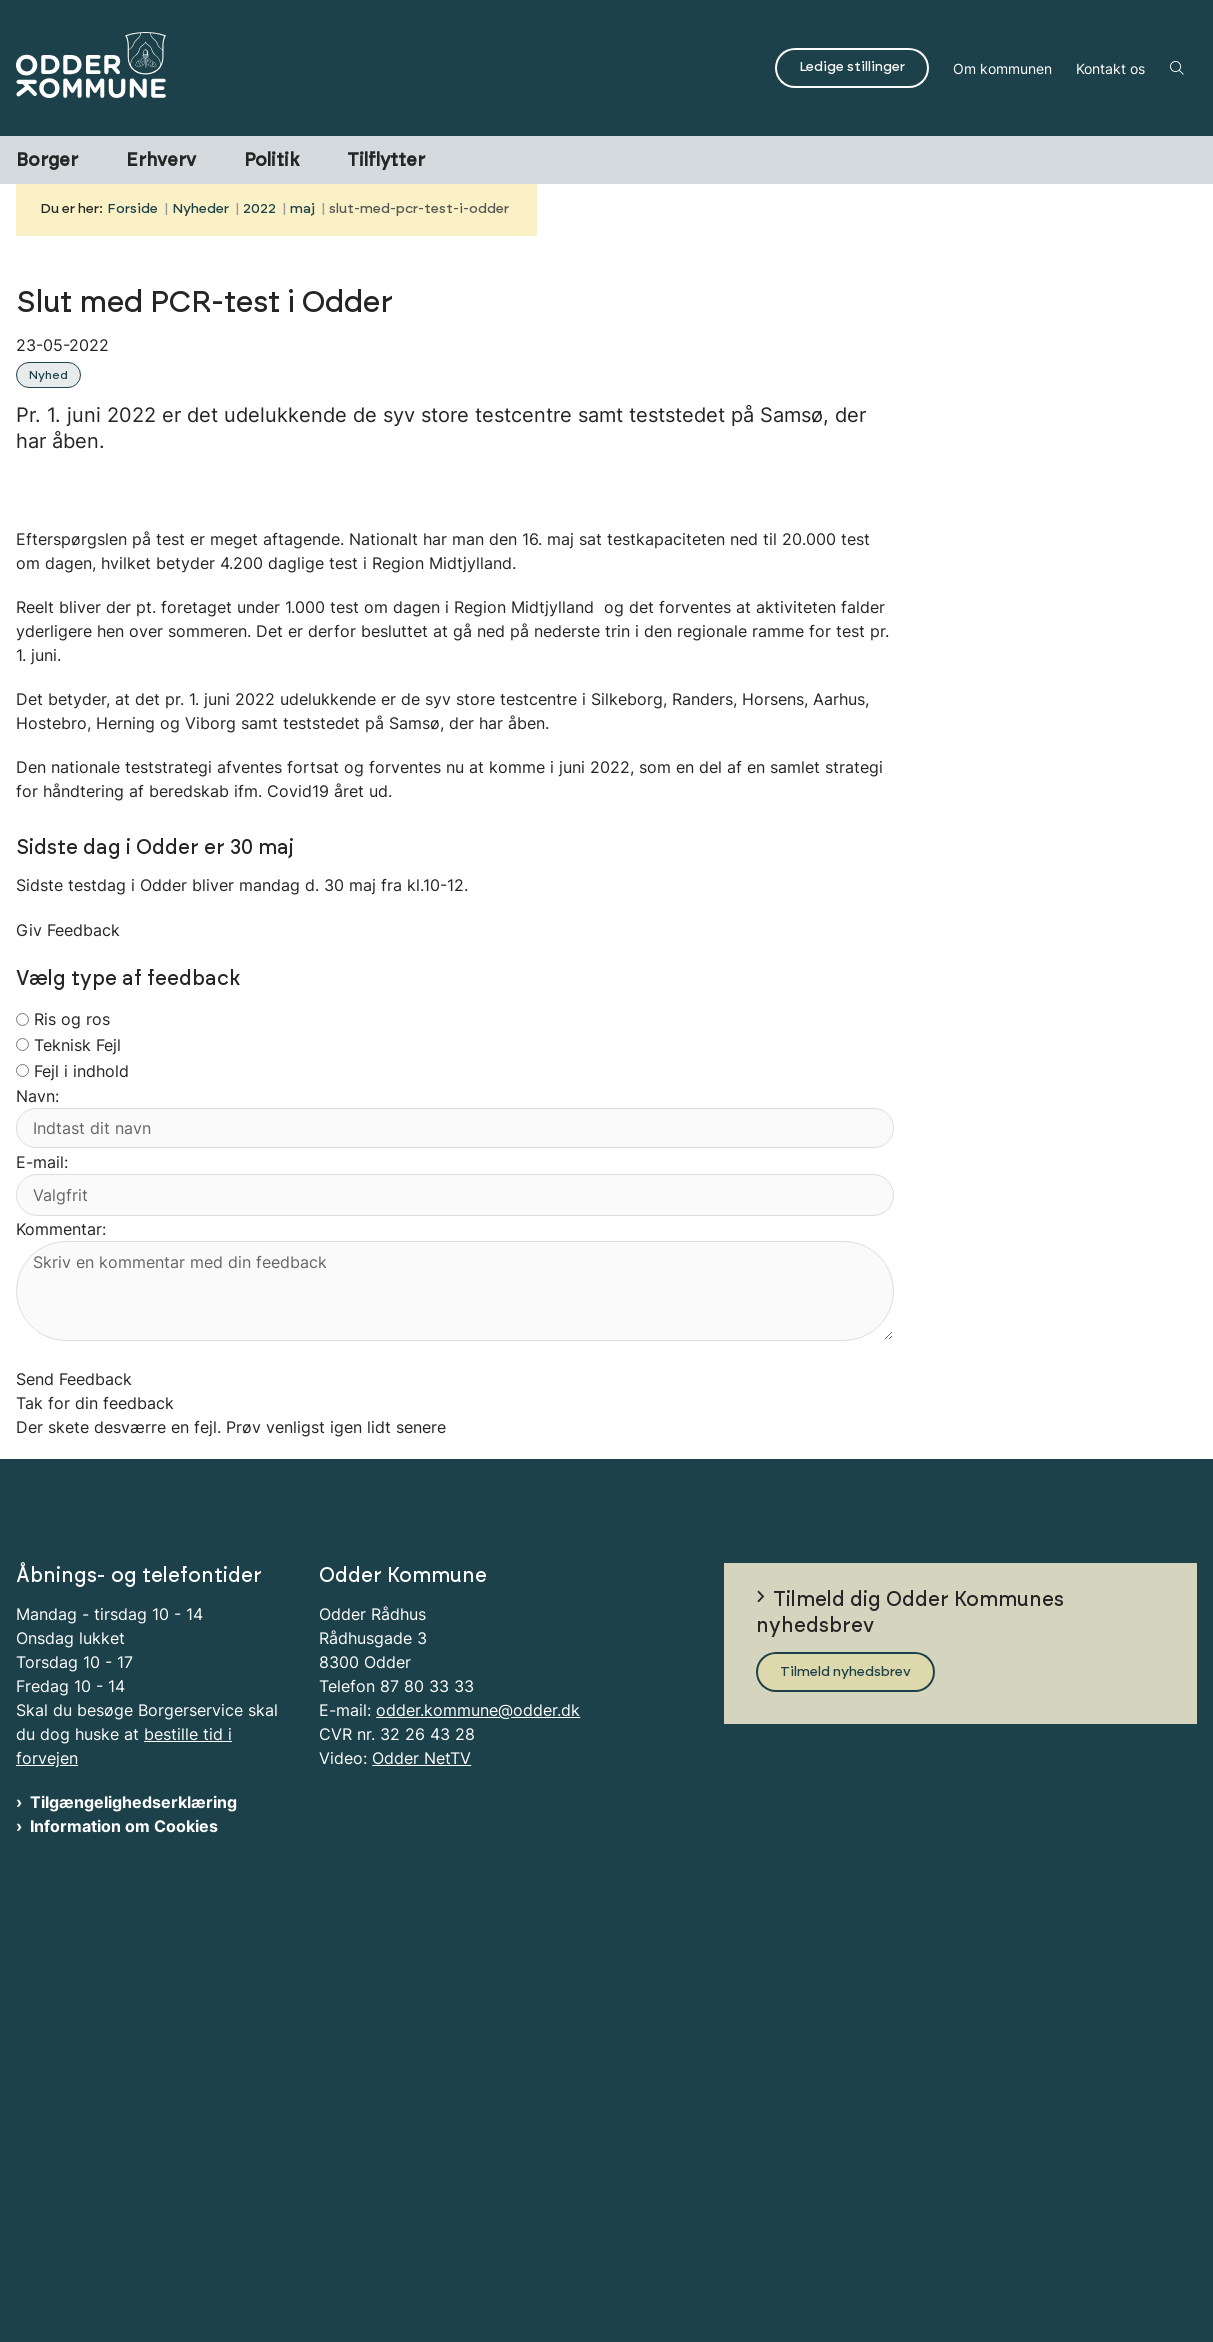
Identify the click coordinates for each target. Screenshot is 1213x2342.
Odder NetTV (421, 2210)
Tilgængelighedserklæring (133, 2254)
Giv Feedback (68, 1334)
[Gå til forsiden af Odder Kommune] (381, 68)
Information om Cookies (124, 2278)
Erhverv (161, 161)
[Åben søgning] (1177, 68)
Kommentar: (61, 1633)
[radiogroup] (22, 1422)
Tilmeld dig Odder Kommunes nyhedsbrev (910, 2064)
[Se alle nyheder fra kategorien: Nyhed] (50, 373)
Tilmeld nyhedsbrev (845, 2123)
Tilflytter (386, 161)
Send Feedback (74, 1783)
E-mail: (42, 1565)
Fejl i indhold (81, 1474)
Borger (47, 161)
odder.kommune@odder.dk (478, 2162)
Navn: (37, 1500)
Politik (271, 161)
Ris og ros (72, 1423)
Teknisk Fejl (77, 1448)
